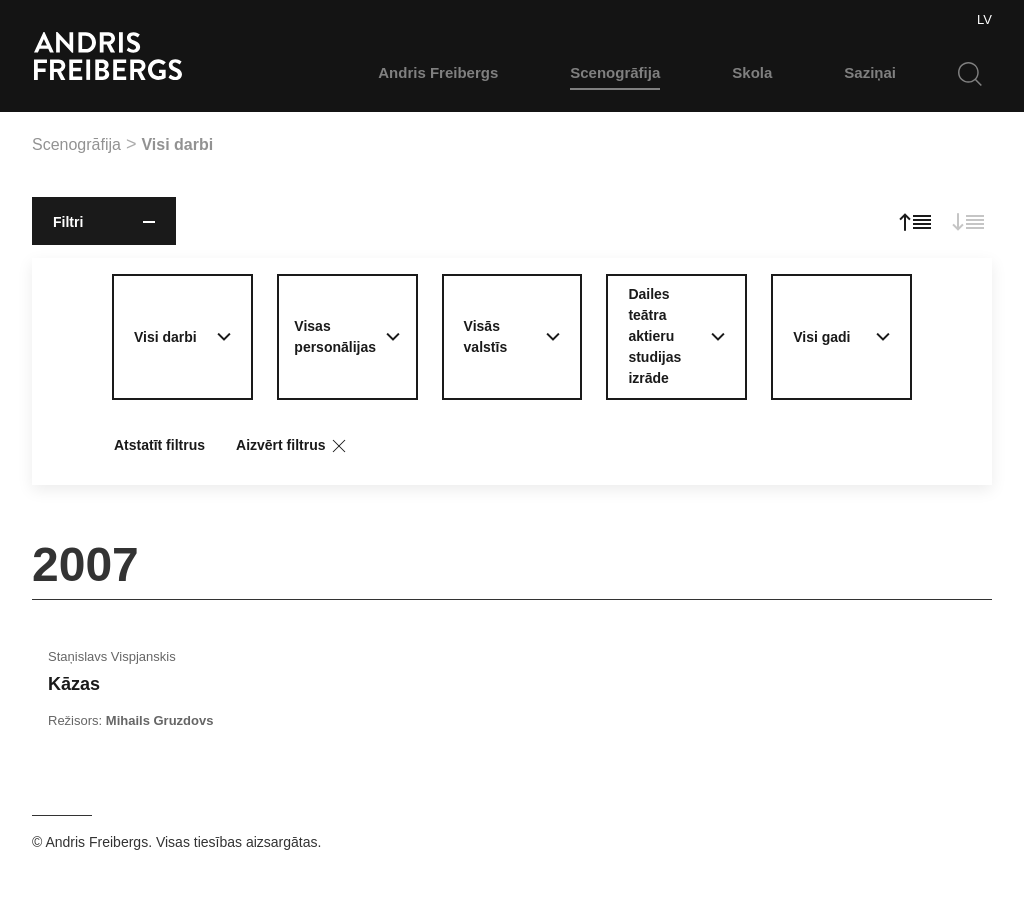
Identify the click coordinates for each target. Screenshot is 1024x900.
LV (984, 19)
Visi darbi (177, 144)
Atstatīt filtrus (159, 445)
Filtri (104, 222)
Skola (752, 72)
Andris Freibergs (438, 72)
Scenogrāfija (615, 72)
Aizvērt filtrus (292, 446)
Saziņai (870, 72)
